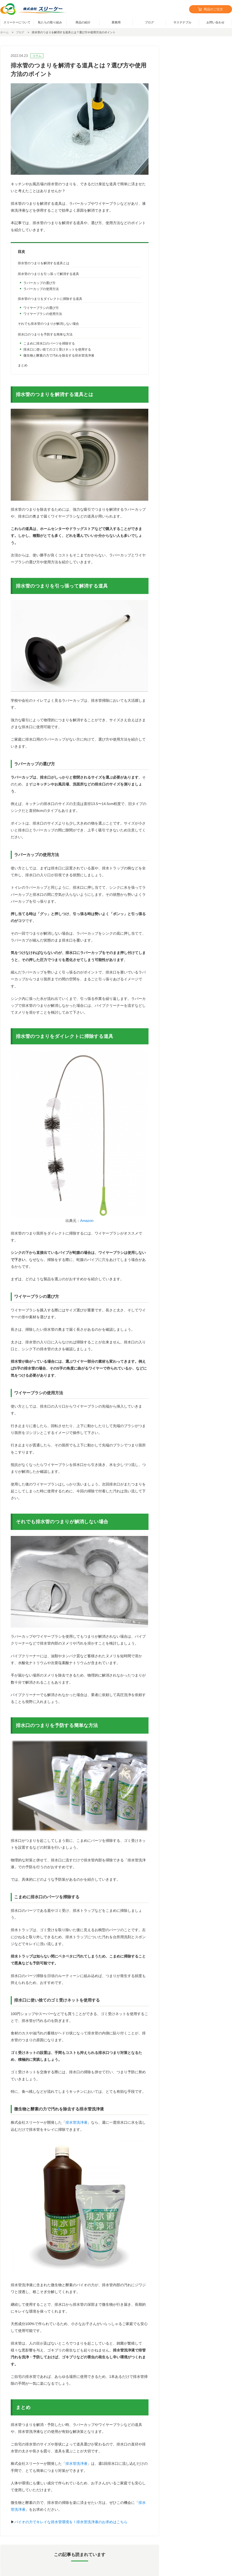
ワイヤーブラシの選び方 (41, 308)
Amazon (86, 1221)
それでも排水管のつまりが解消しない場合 (48, 323)
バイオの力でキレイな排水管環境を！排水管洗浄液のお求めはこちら (70, 2522)
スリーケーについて (16, 22)
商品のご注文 (213, 9)
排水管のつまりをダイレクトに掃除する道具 (50, 299)
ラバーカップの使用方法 (41, 289)
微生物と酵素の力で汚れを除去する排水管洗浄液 (58, 355)
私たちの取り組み (50, 22)
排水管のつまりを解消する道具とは (43, 263)
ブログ (149, 22)
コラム (36, 56)
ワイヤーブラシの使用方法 (42, 314)
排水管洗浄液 (76, 2122)
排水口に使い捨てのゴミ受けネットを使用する (57, 349)
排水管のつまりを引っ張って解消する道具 (48, 274)
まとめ (22, 365)
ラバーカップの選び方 (39, 283)
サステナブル (182, 22)
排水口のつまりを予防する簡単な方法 (45, 334)
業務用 (116, 22)
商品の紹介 (83, 22)
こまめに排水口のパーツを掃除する (49, 343)
